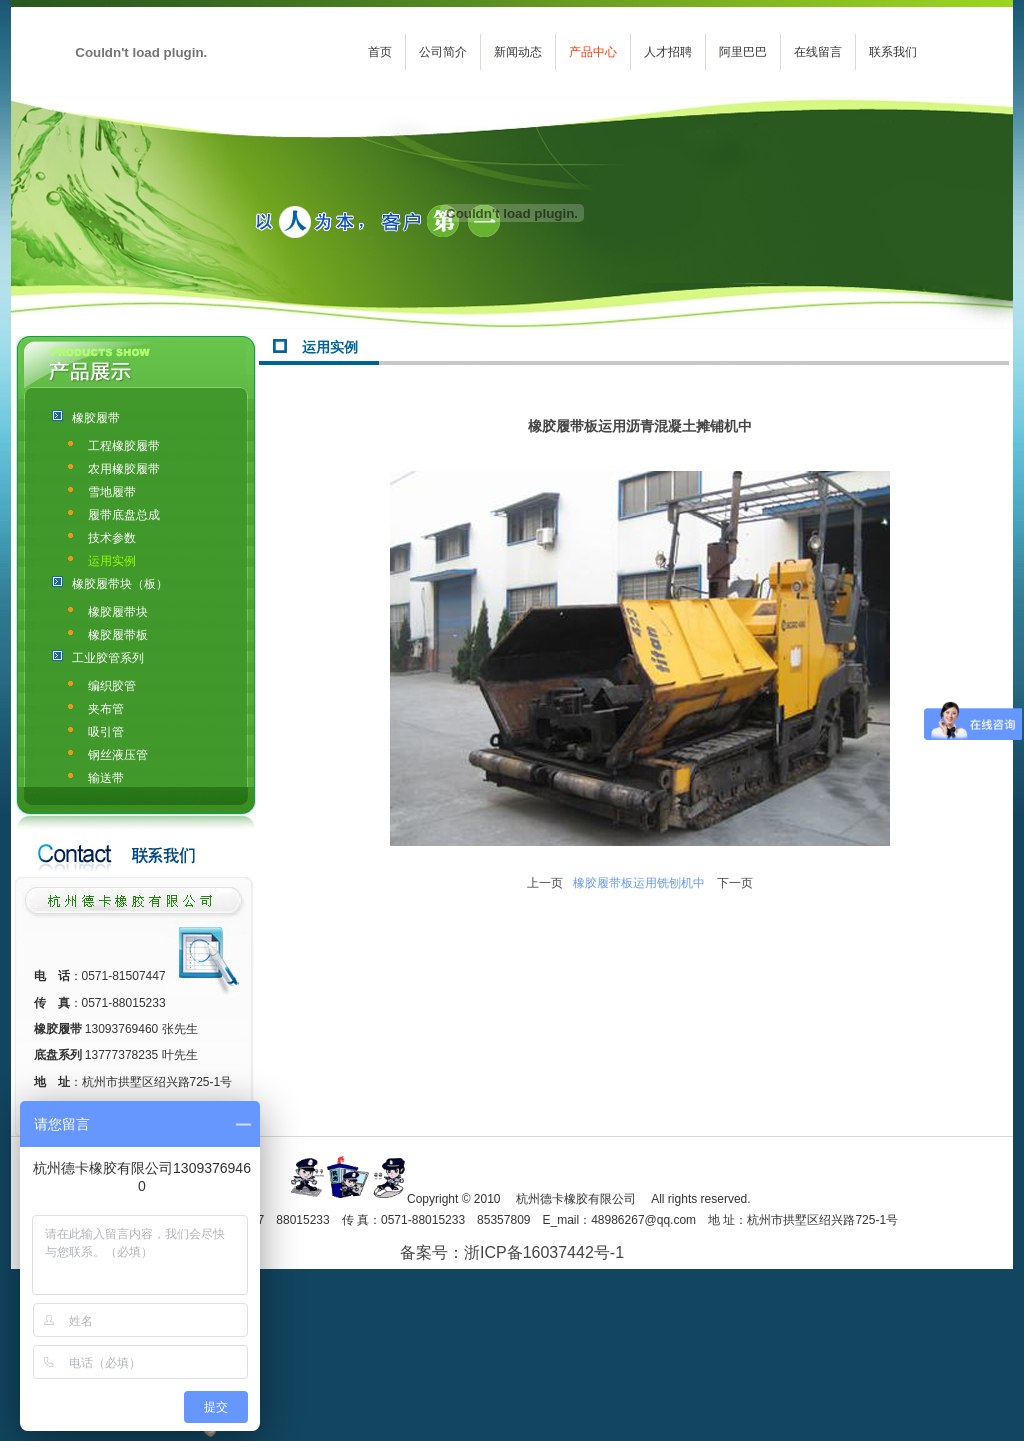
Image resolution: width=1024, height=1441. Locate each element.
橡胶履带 (96, 418)
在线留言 (818, 52)
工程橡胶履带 (124, 446)
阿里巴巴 (743, 52)
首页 (380, 52)
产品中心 (593, 52)
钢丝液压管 (118, 755)
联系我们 (893, 52)
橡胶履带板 (118, 635)
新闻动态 (518, 52)
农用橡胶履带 (124, 469)
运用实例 (112, 561)
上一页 (545, 883)
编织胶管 (112, 686)
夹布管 (106, 709)
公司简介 (443, 52)
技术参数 (112, 538)
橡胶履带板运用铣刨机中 (639, 883)
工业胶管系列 (108, 658)
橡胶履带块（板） (120, 584)
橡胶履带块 (118, 612)
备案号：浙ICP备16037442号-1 (512, 1252)
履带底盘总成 (124, 515)
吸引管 (106, 732)
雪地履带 (112, 492)
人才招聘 (668, 52)
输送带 (106, 778)
